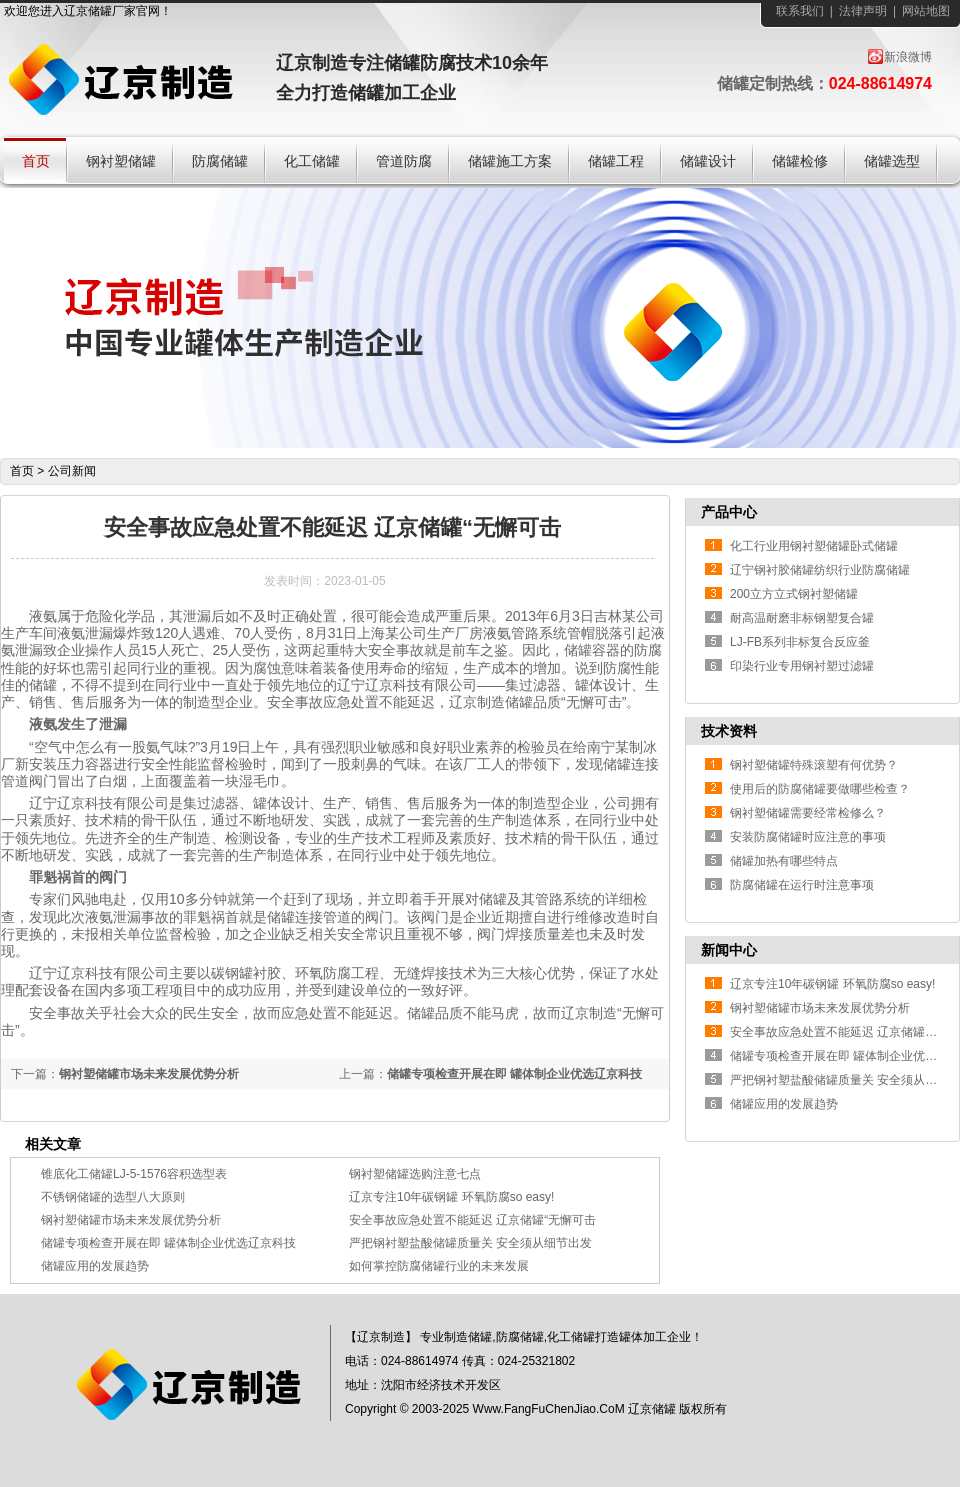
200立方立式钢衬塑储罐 (794, 594)
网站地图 (926, 11)
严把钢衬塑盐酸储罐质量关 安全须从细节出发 (470, 1243)
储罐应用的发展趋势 (95, 1266)
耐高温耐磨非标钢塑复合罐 (802, 618)
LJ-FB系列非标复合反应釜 (800, 642)
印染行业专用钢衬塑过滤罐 (802, 666)
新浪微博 (908, 57)
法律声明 (863, 11)
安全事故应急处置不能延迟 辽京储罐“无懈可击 (472, 1220)
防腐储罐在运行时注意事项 (802, 885)
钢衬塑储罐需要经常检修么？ (808, 813)
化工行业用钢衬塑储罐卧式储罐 (814, 546)
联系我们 (800, 11)
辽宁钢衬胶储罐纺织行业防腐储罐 (820, 570)
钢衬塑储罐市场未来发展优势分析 (149, 1074)
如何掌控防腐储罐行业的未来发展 (439, 1266)
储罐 (100, 11)
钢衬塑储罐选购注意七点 (415, 1174)
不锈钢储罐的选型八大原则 (113, 1197)
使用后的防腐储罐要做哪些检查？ (820, 789)
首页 (22, 471)
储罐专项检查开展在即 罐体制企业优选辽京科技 (514, 1074)
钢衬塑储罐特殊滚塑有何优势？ (814, 765)
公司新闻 (72, 471)
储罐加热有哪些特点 (784, 861)
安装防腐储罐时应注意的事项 (808, 837)
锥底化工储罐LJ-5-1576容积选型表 (134, 1174)
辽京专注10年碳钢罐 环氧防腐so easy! (451, 1197)
